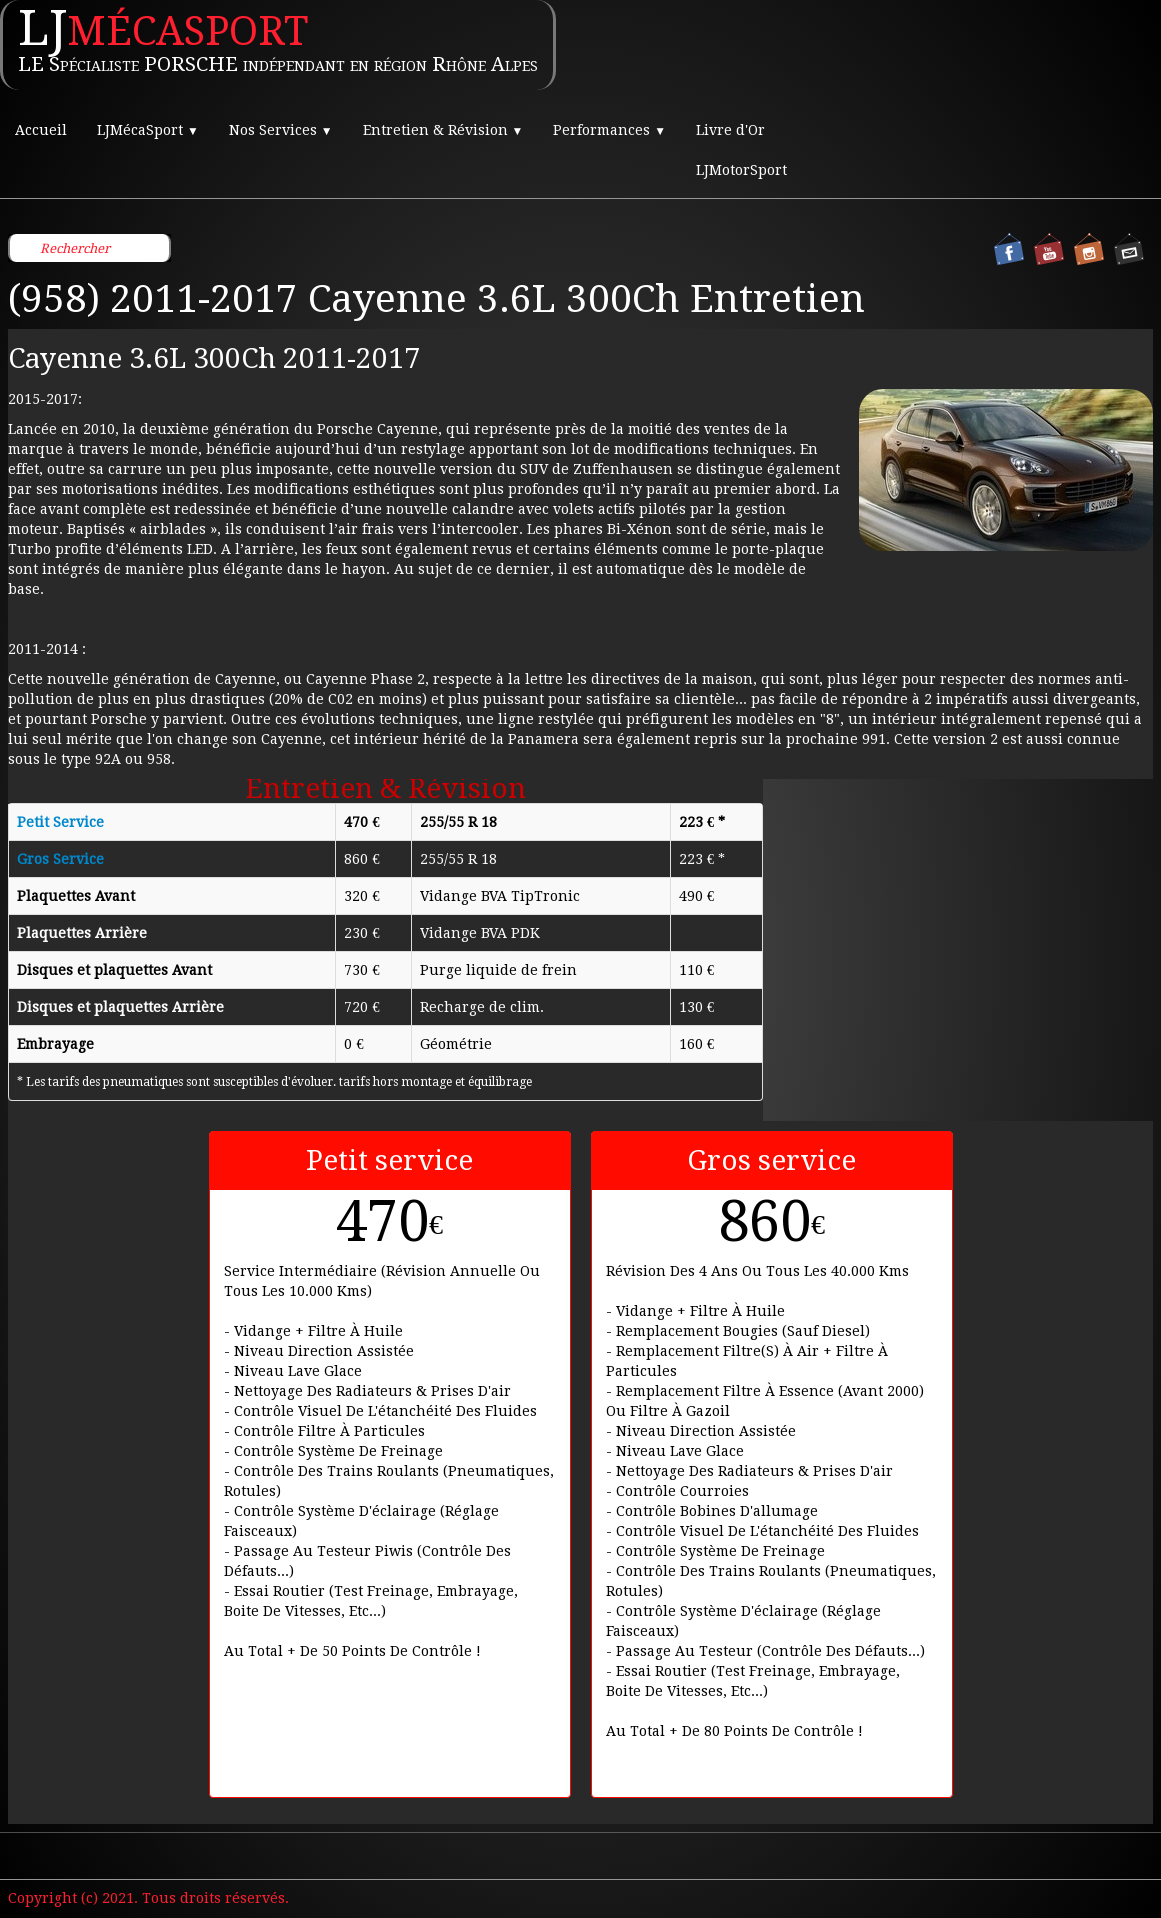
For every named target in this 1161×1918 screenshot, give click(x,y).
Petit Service (60, 822)
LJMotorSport (741, 170)
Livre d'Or (730, 130)
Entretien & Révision (443, 130)
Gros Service (60, 859)
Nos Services (281, 130)
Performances (609, 130)
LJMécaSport (148, 130)
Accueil (41, 130)
